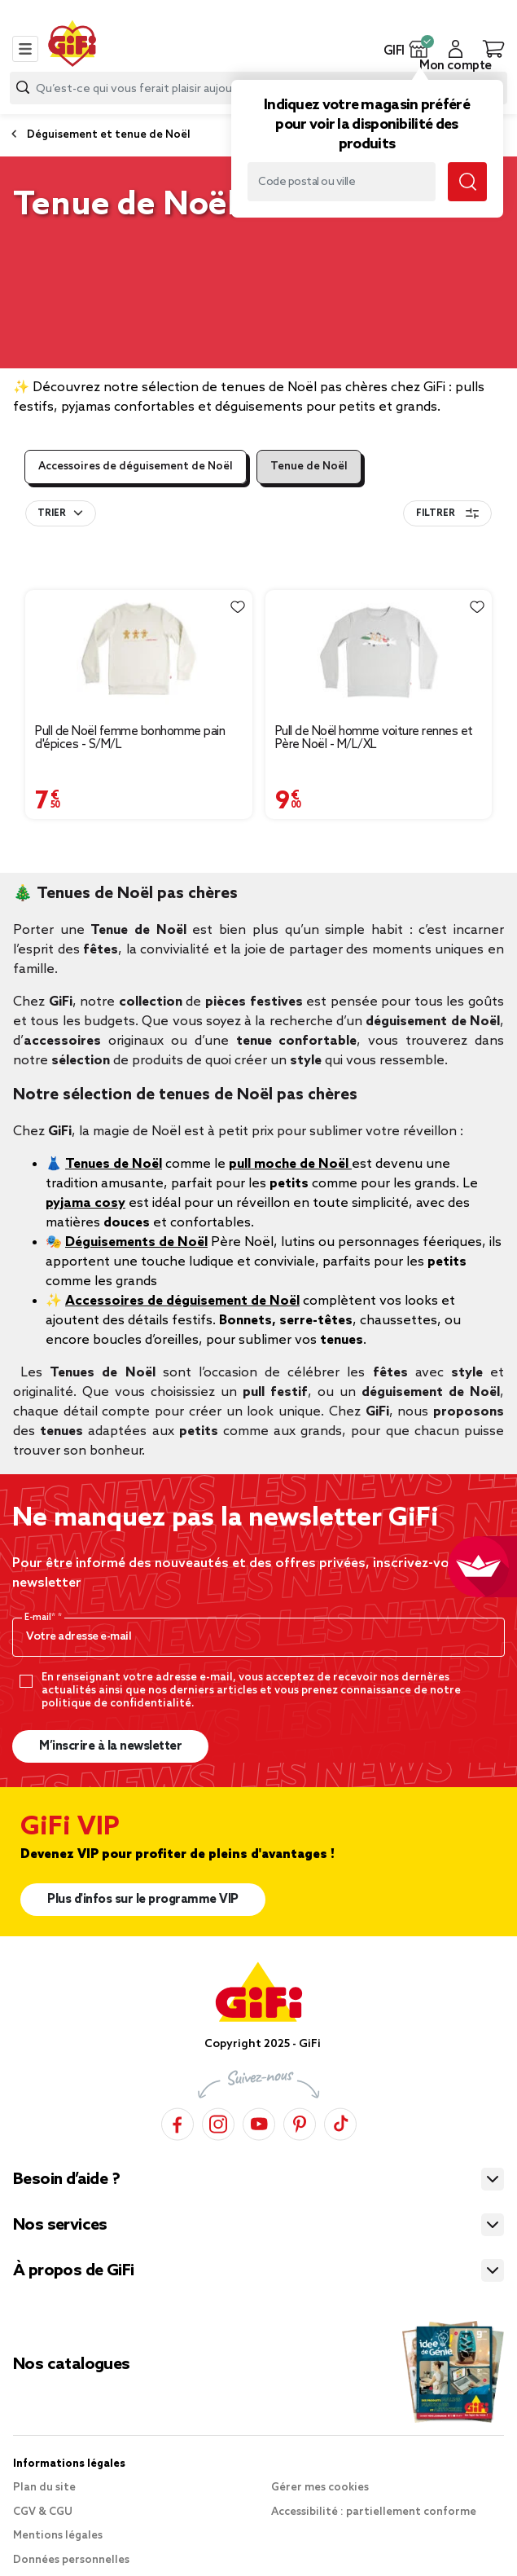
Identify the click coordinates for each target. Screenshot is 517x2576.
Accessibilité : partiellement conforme (373, 2512)
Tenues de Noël (113, 1164)
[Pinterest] (299, 2124)
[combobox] (60, 513)
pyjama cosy (85, 1203)
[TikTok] (340, 2124)
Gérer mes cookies (320, 2487)
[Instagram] (218, 2124)
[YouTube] (259, 2124)
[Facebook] (177, 2124)
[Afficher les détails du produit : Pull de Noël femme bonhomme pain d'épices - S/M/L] (138, 652)
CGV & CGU (42, 2512)
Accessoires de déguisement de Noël (135, 466)
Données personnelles (71, 2560)
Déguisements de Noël (136, 1242)
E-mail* (41, 1617)
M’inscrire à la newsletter (110, 1746)
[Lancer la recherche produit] (22, 88)
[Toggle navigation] (25, 49)
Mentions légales (58, 2536)
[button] (419, 49)
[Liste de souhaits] (238, 607)
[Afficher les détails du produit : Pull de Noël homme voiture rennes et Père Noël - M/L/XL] (379, 652)
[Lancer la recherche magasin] (467, 181)
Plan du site (44, 2487)
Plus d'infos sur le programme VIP (143, 1899)
